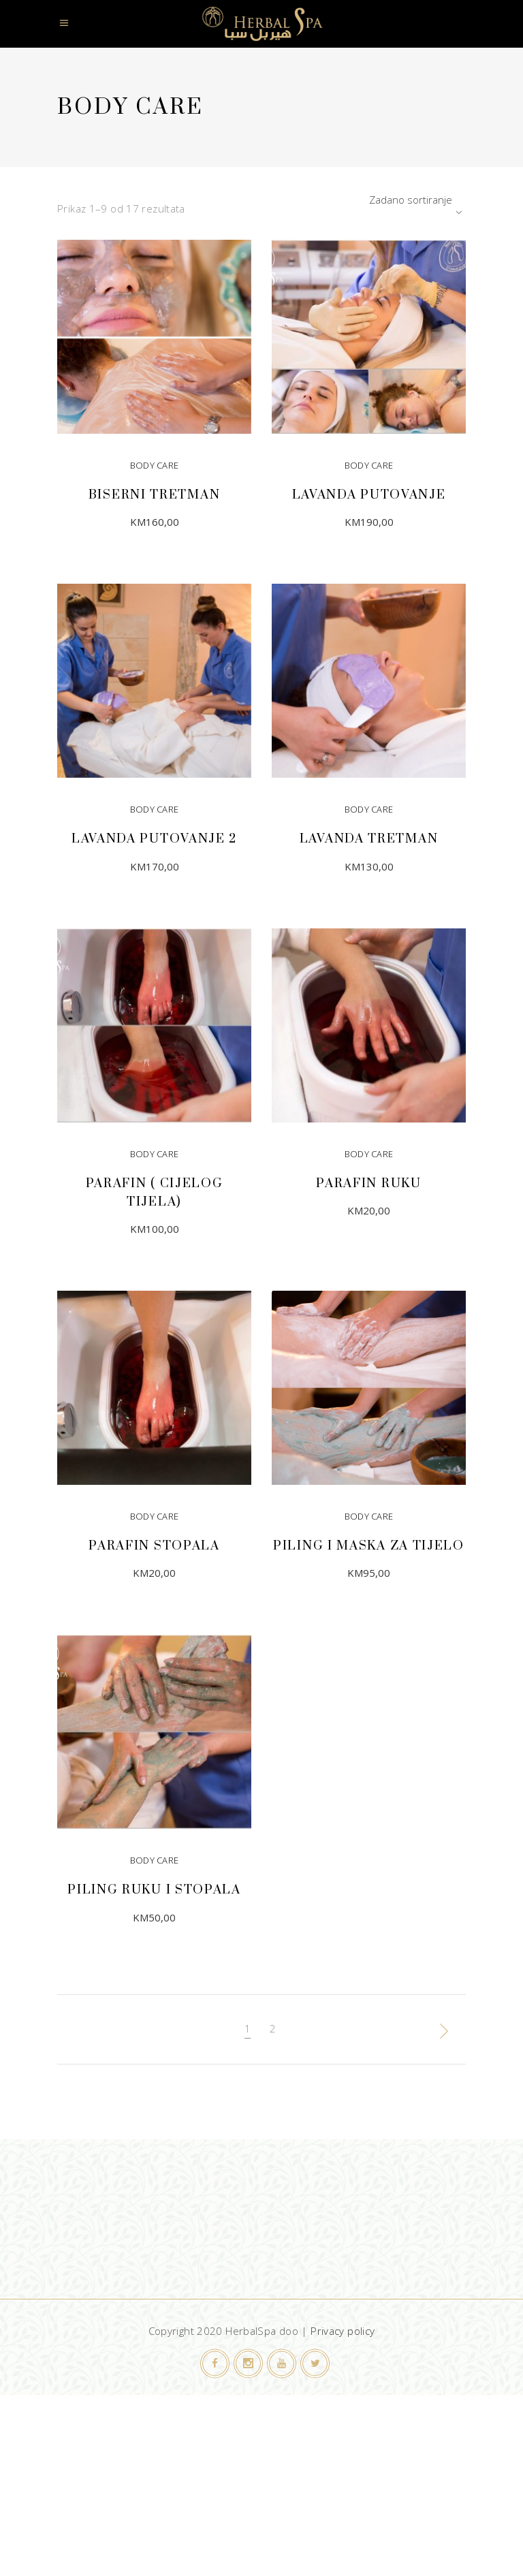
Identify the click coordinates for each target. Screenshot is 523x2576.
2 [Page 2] (273, 2028)
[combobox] (381, 199)
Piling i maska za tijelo (368, 1546)
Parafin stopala (154, 1546)
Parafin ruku (368, 1183)
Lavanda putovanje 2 (154, 839)
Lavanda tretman (369, 839)
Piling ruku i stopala (154, 1890)
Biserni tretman (155, 495)
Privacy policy (343, 2331)
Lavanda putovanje (369, 495)
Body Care (154, 465)
